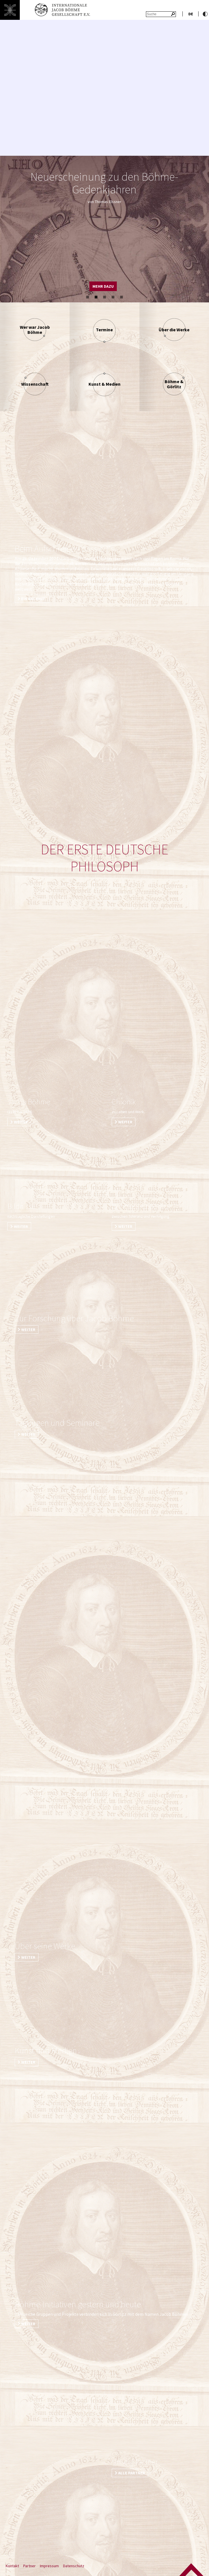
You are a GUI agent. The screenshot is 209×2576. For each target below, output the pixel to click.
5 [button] (121, 297)
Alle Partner (131, 2472)
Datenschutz (73, 2565)
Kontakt (12, 2565)
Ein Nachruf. (33, 598)
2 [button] (96, 297)
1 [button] (88, 297)
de (190, 13)
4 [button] (113, 297)
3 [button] (104, 297)
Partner (29, 2565)
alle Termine (74, 286)
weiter (21, 1121)
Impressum (49, 2565)
